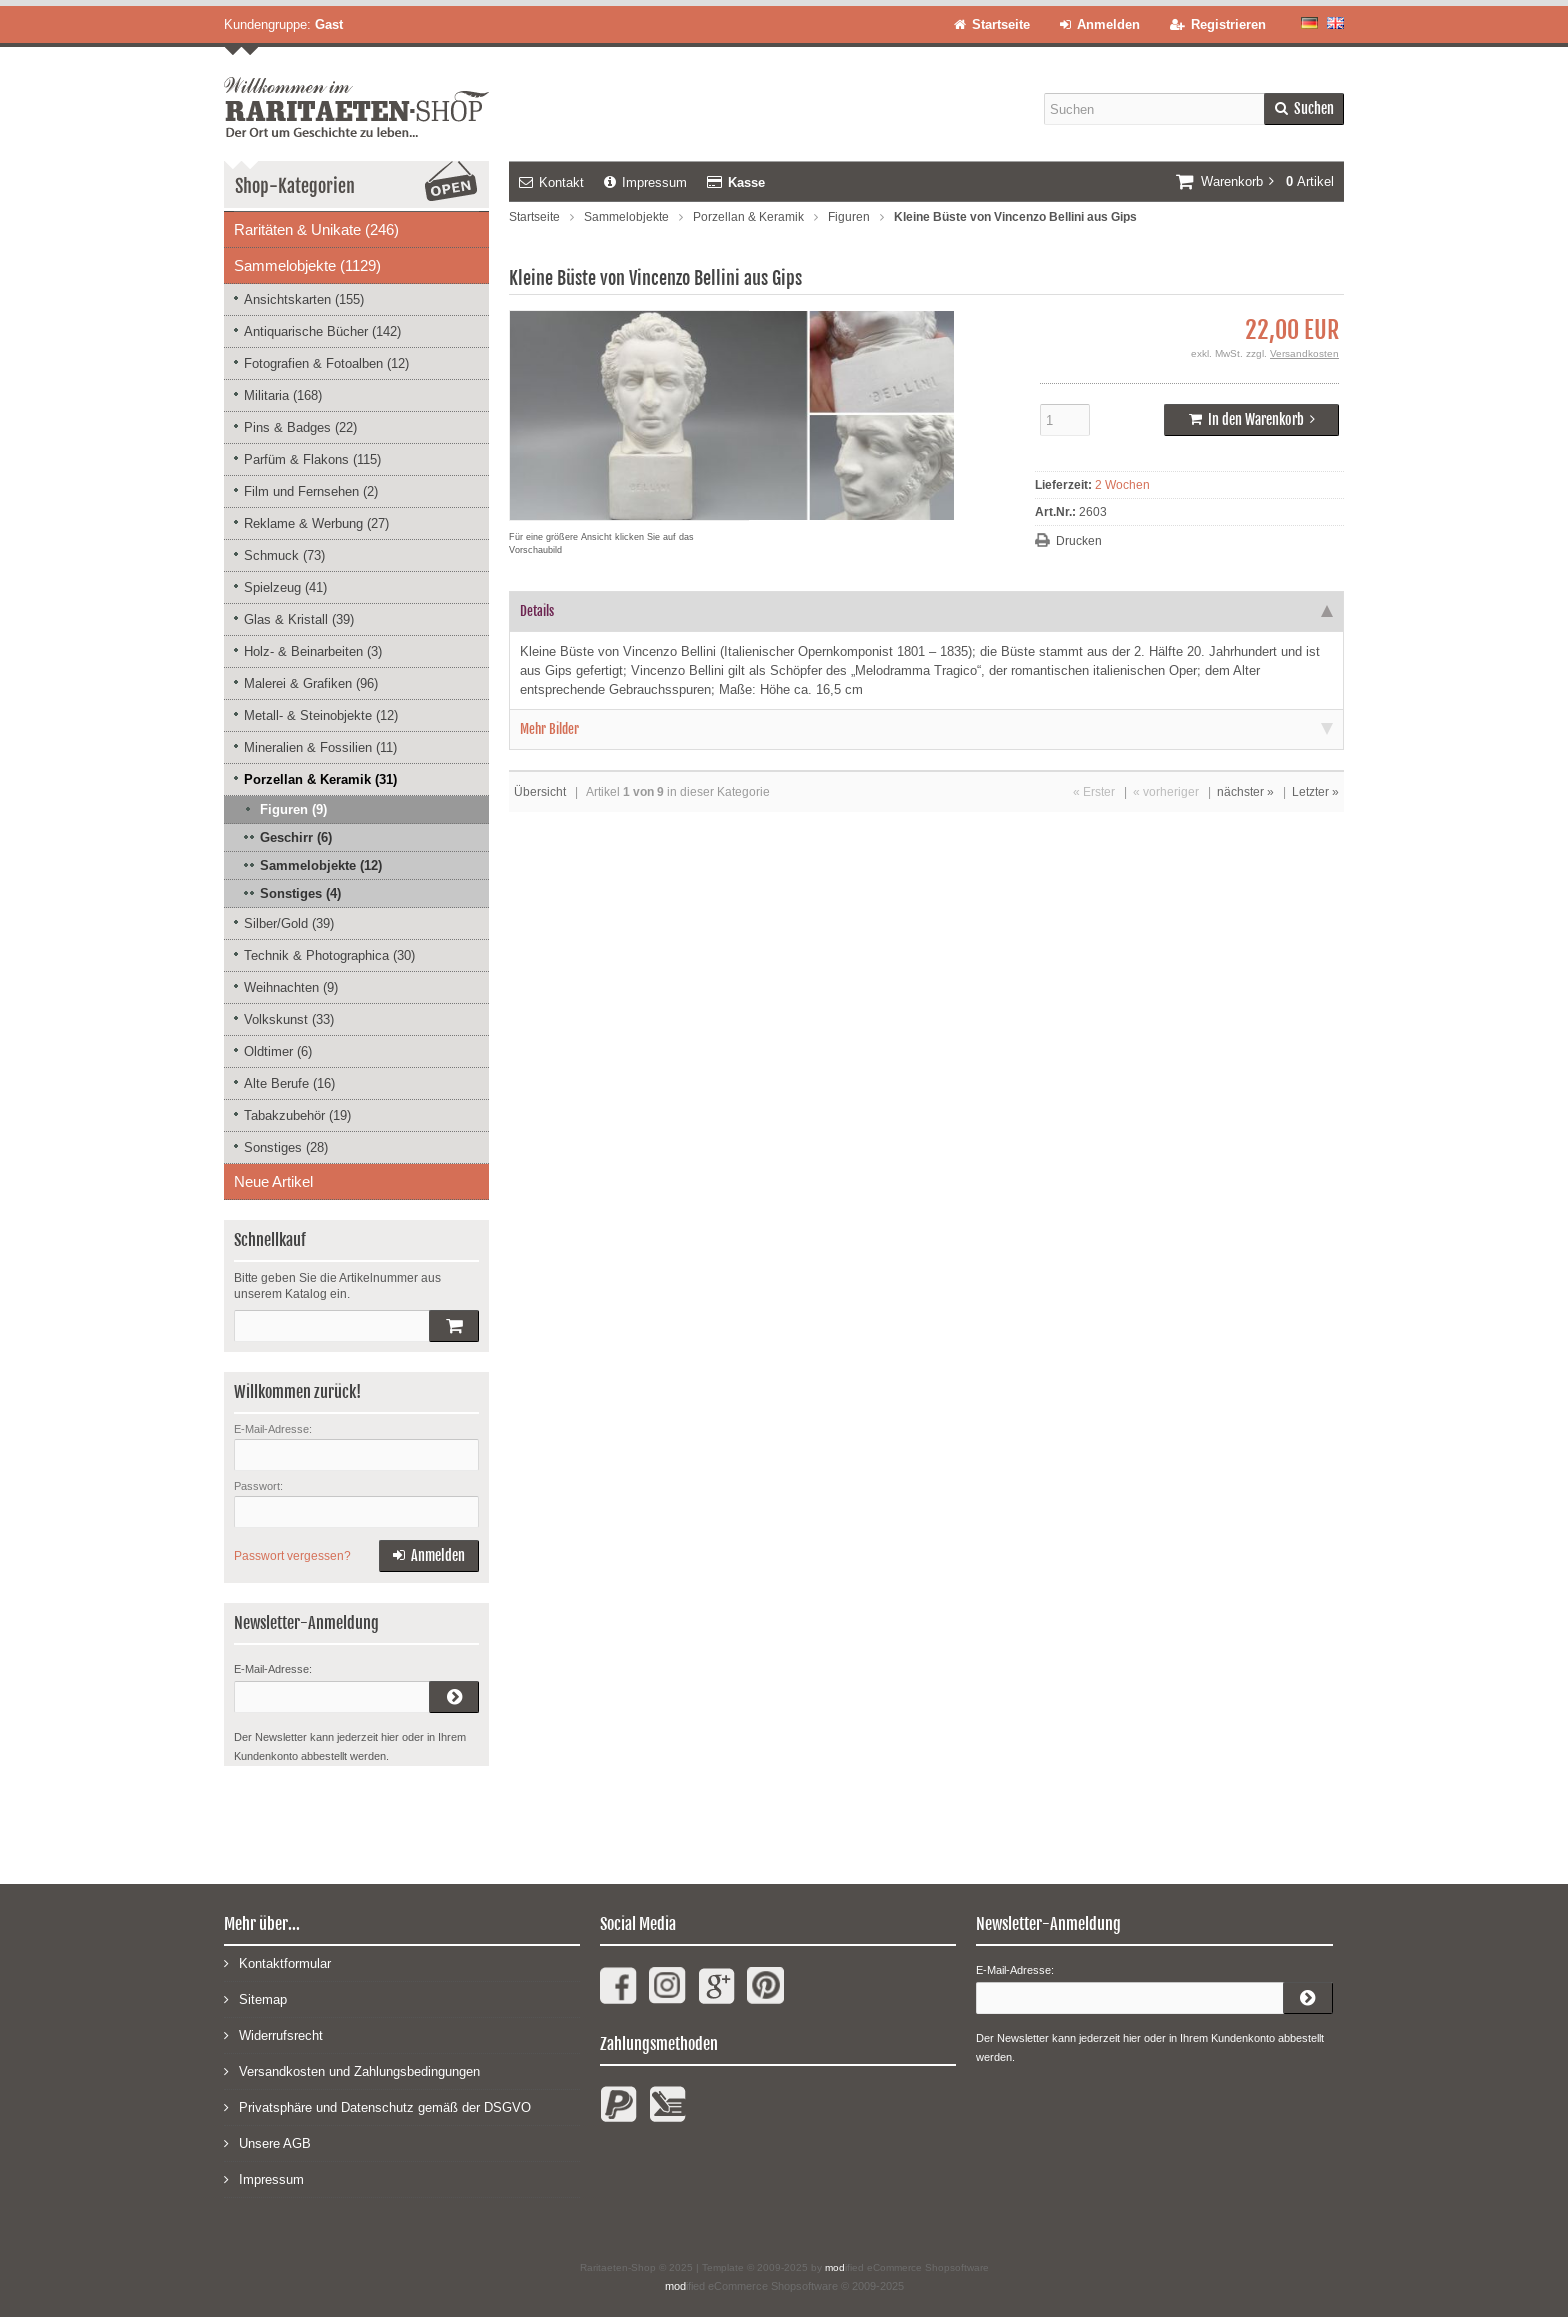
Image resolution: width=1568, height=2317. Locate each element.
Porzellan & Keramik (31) (320, 779)
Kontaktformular (277, 1962)
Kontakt (551, 182)
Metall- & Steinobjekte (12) (321, 715)
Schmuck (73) (284, 555)
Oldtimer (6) (278, 1051)
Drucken (1079, 541)
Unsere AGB (267, 2142)
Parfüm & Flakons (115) (312, 459)
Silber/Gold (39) (289, 923)
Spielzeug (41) (285, 587)
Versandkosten (1304, 353)
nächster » (1245, 792)
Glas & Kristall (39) (299, 619)
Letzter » (1315, 792)
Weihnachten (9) (291, 987)
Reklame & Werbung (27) (316, 523)
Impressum (645, 182)
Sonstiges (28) (286, 1147)
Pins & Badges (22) (300, 427)
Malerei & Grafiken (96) (311, 683)
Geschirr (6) (296, 837)
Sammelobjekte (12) (321, 865)
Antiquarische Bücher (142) (322, 331)
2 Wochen (1122, 485)
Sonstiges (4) (300, 893)
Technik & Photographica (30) (329, 955)
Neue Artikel (273, 1181)
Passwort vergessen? (292, 1556)
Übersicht (540, 792)
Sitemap (255, 1998)
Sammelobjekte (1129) (307, 265)
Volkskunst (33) (289, 1019)
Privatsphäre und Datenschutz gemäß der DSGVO (377, 2106)
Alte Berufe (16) (289, 1083)
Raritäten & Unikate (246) (316, 229)
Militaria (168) (283, 395)
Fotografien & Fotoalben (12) (326, 363)
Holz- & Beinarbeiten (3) (313, 651)
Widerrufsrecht (273, 2034)
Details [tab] (926, 611)
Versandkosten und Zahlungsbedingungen (352, 2070)
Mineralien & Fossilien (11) (320, 747)
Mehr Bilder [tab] (926, 729)
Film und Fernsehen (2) (311, 491)
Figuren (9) (293, 809)
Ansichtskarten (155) (304, 299)
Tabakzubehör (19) (297, 1115)
